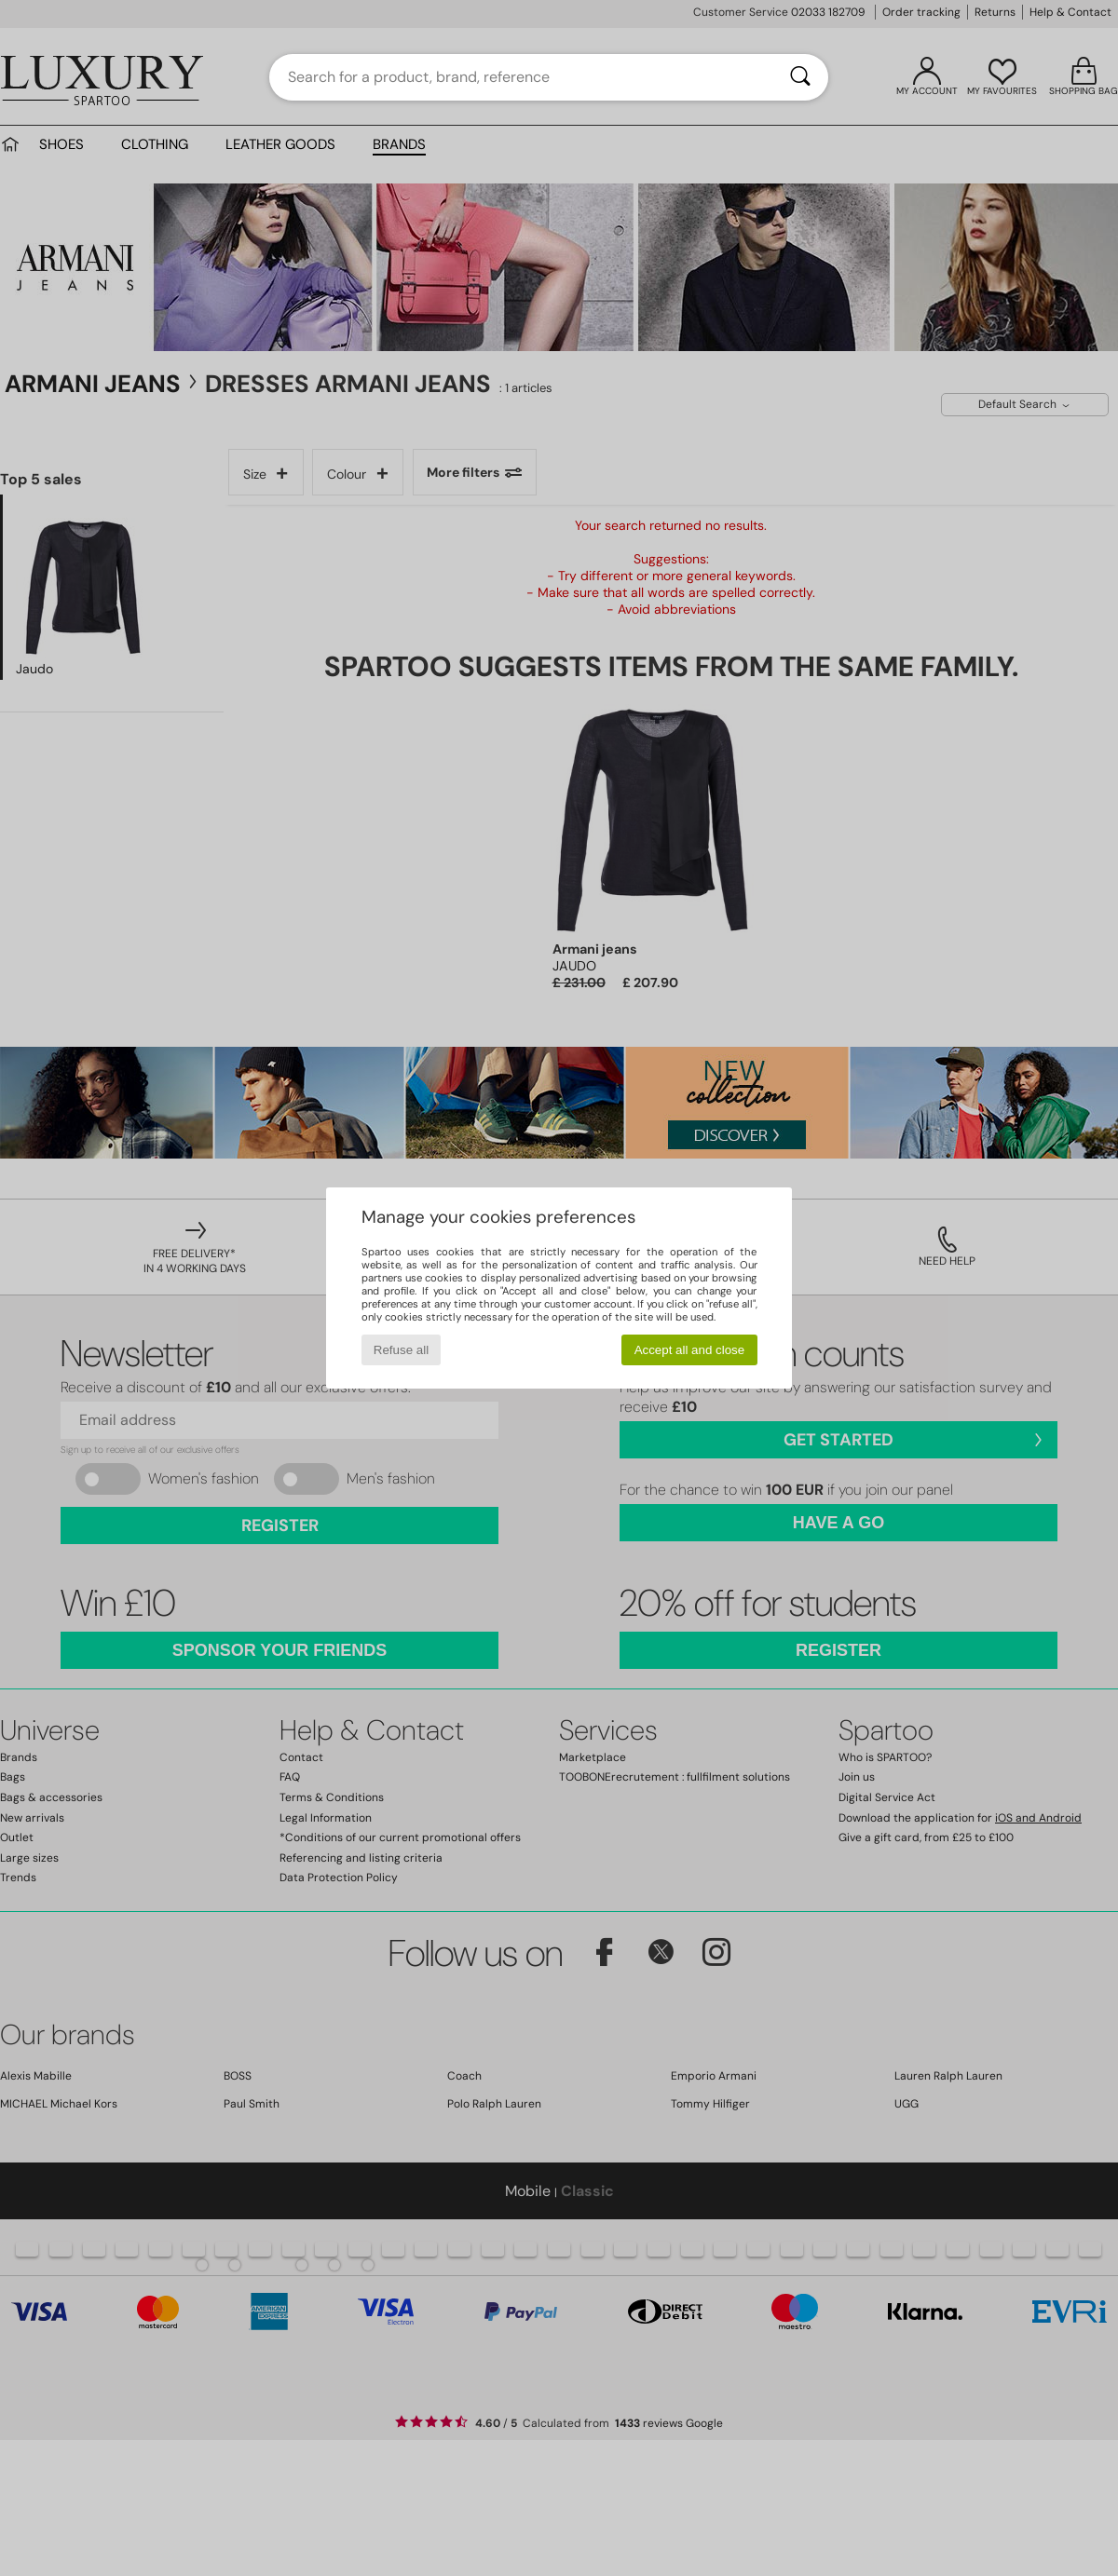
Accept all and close (689, 1350)
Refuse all (401, 1350)
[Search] (800, 77)
